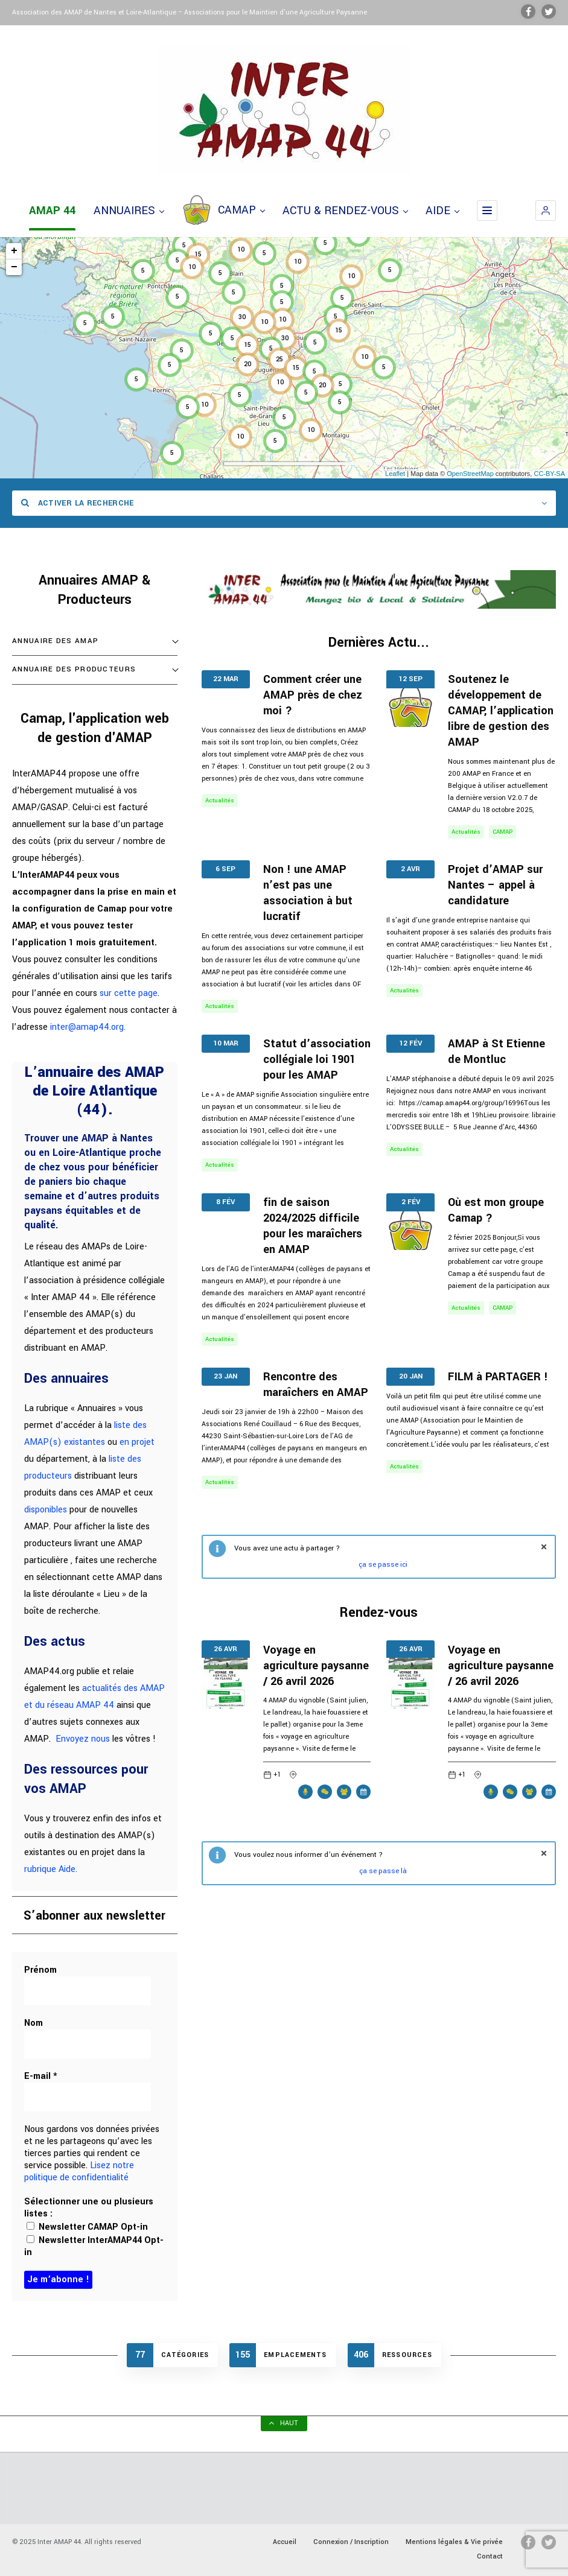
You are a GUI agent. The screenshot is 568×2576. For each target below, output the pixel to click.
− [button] (14, 267)
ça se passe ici (383, 1564)
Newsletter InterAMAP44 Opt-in (94, 2246)
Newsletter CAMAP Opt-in (87, 2227)
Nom (33, 2023)
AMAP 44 (52, 210)
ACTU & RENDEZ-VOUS (344, 210)
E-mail (40, 2076)
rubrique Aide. (50, 1869)
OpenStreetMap (470, 473)
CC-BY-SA (549, 473)
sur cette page (129, 993)
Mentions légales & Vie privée (454, 2541)
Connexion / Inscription (351, 2541)
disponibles (45, 1509)
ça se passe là (383, 1871)
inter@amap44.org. (88, 1027)
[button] (545, 210)
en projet (137, 1442)
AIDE (442, 210)
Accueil (284, 2541)
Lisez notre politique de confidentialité (79, 2171)
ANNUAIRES (129, 210)
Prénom (40, 1970)
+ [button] (14, 251)
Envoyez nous (83, 1739)
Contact (490, 2556)
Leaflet (395, 473)
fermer (544, 1547)
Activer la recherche (77, 503)
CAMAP (223, 210)
